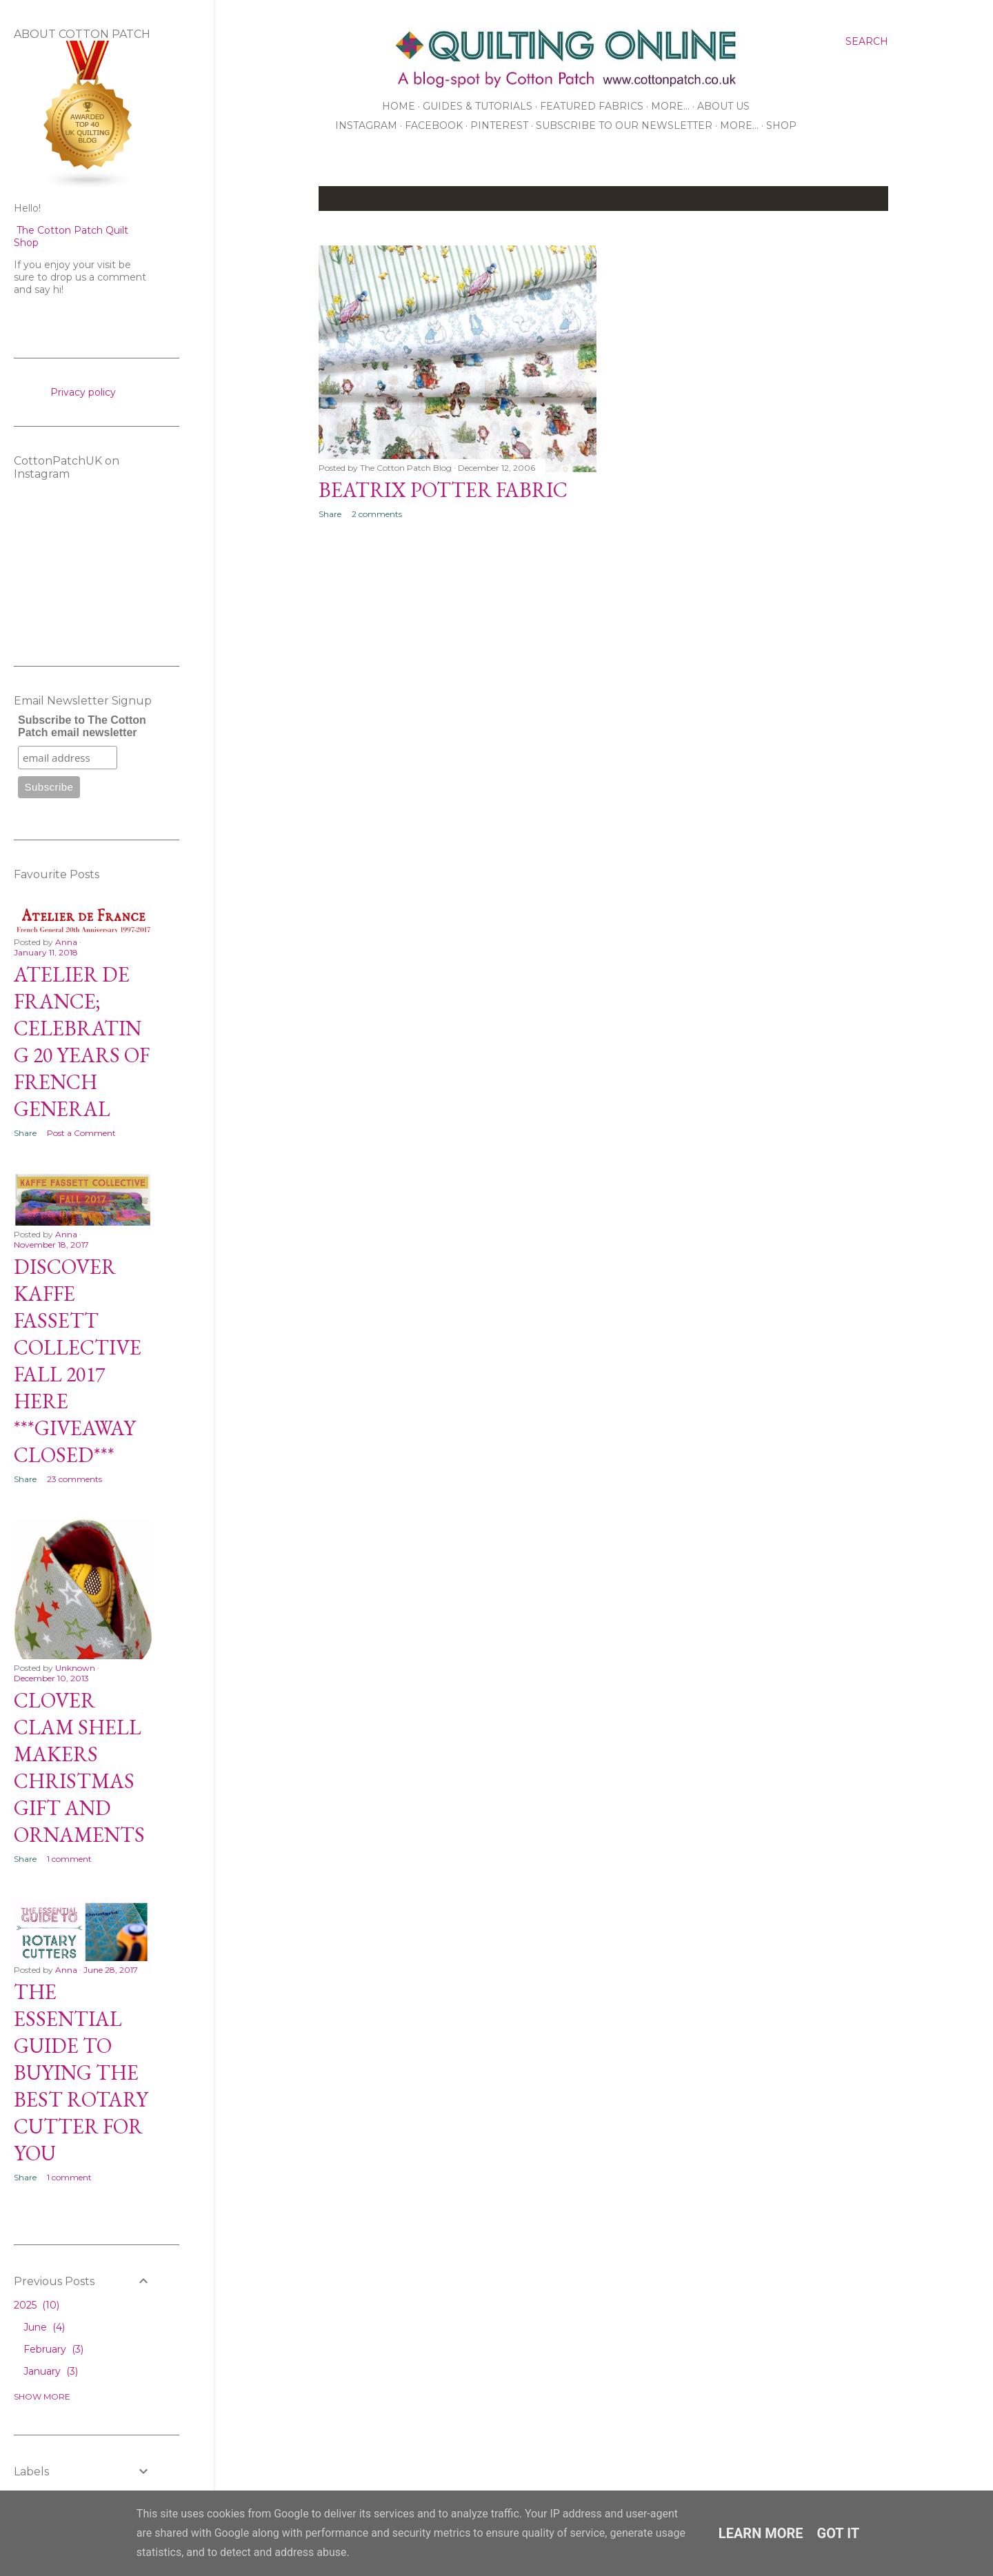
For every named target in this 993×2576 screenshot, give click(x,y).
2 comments (377, 514)
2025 (36, 2305)
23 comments (74, 1479)
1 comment (69, 1859)
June (44, 2327)
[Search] (866, 41)
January (50, 2371)
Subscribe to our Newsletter (624, 125)
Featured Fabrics (591, 106)
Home (398, 106)
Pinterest (499, 125)
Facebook (434, 125)
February (53, 2349)
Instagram (366, 125)
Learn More (761, 2533)
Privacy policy (83, 392)
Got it (838, 2533)
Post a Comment (81, 1133)
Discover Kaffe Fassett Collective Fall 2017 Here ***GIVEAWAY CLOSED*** (77, 1360)
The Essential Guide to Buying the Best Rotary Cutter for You (81, 2072)
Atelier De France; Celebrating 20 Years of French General (82, 1041)
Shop (781, 125)
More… (670, 106)
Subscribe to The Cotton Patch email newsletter (82, 726)
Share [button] (330, 514)
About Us (723, 106)
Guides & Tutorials (477, 106)
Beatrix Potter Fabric (443, 489)
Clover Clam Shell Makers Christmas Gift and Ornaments (79, 1767)
